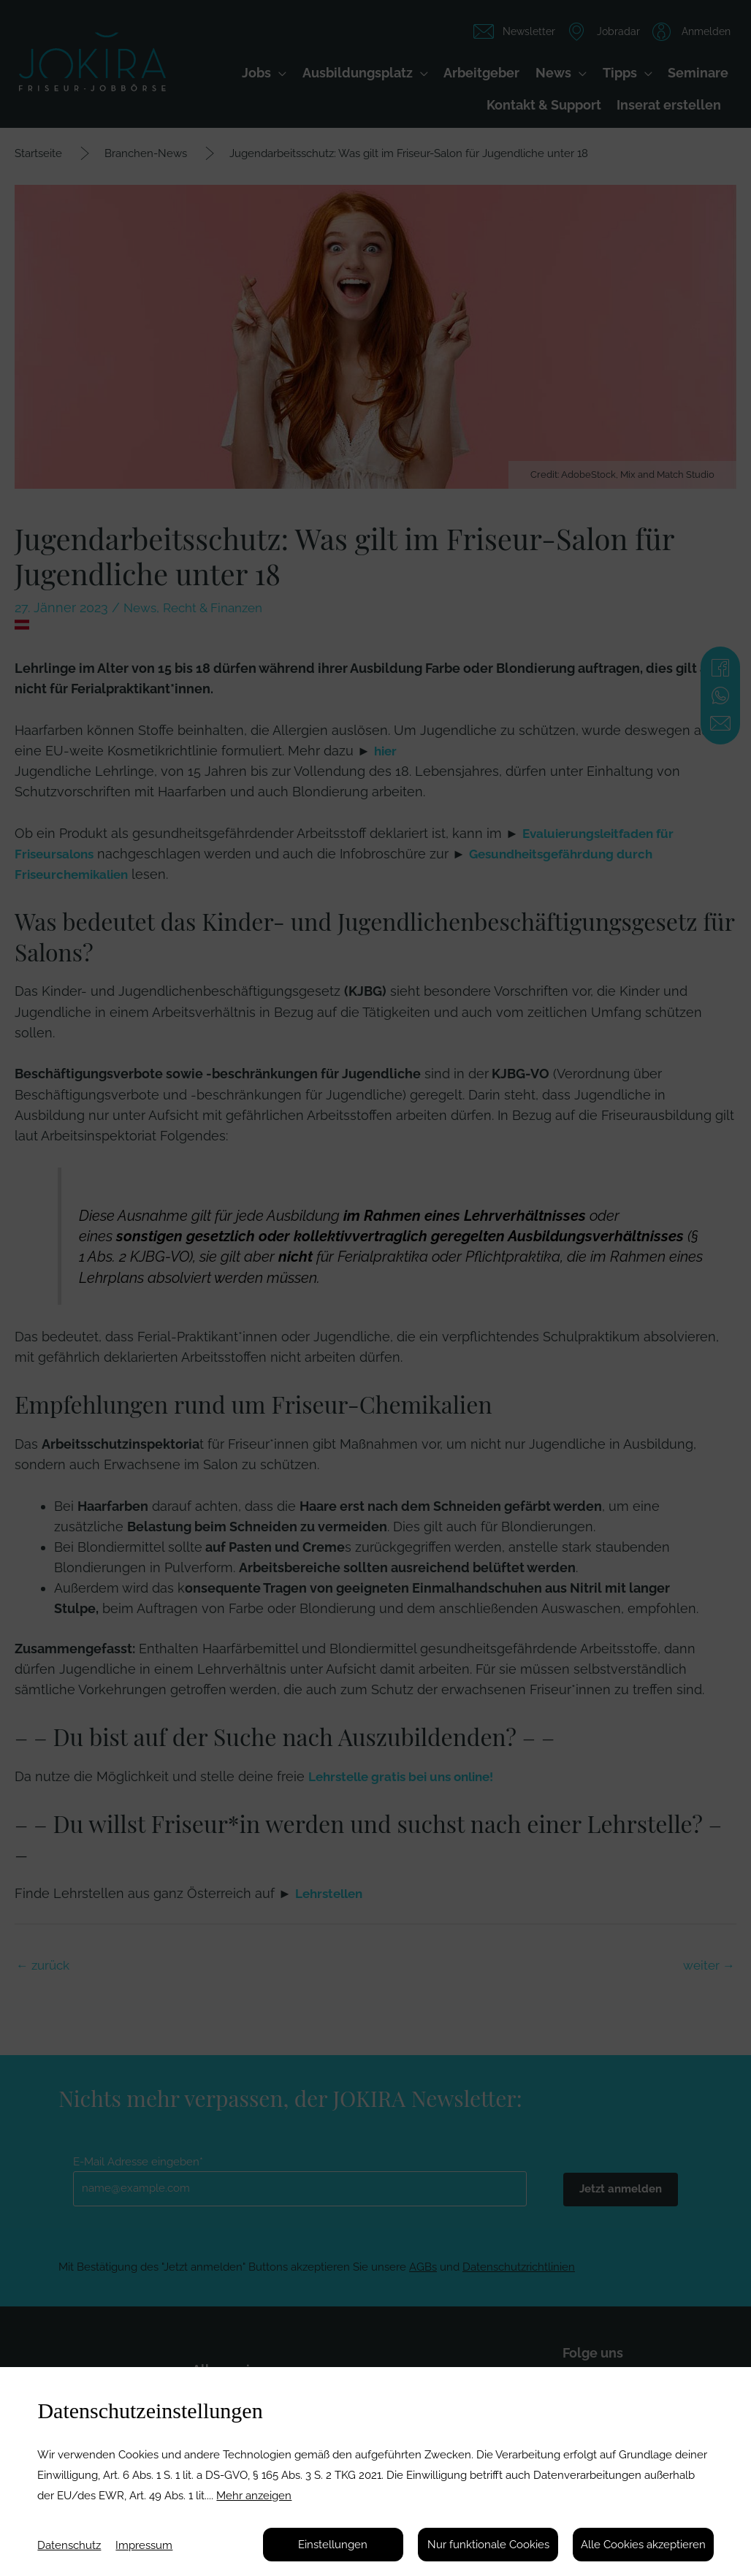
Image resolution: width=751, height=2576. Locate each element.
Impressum (143, 2544)
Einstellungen (332, 2544)
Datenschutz (69, 2544)
